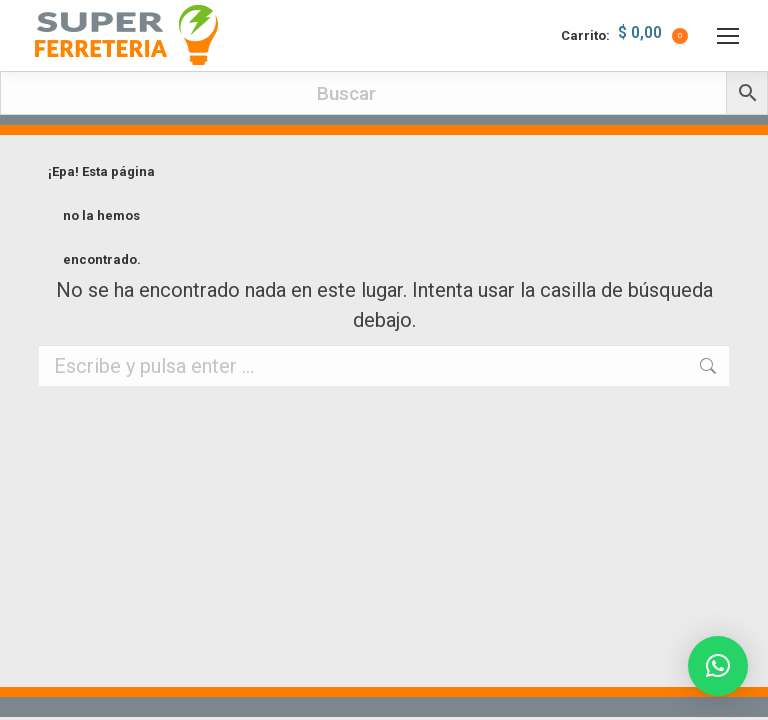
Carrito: (624, 36)
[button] (718, 666)
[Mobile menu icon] (728, 36)
